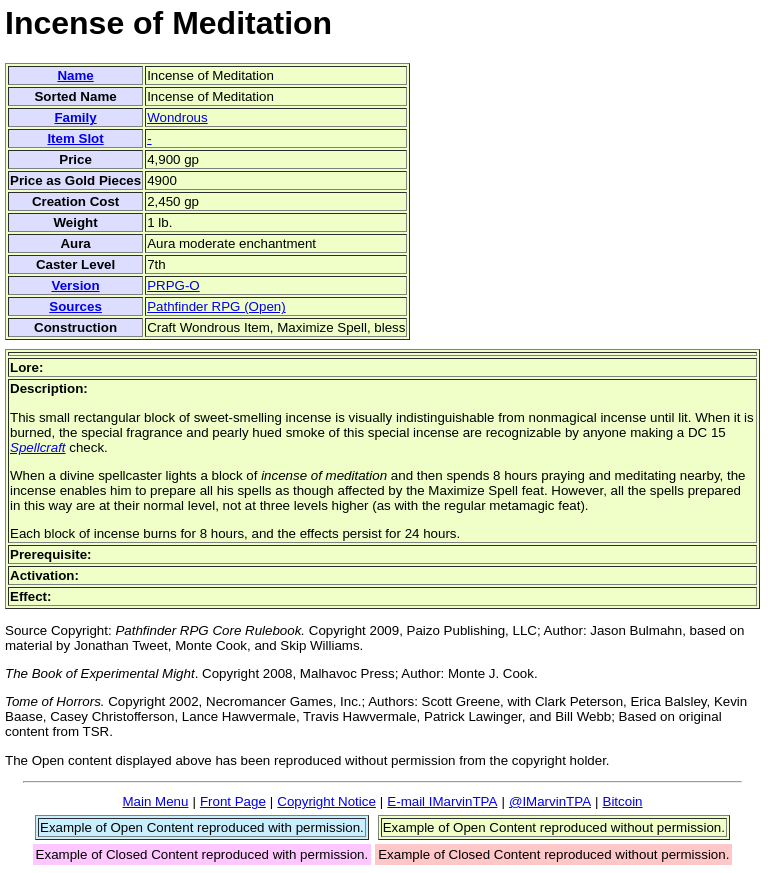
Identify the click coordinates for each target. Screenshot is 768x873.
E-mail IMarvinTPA (442, 801)
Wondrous (177, 117)
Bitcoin (623, 801)
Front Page (233, 801)
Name (75, 75)
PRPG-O (173, 285)
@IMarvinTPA (550, 801)
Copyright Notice (326, 801)
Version (75, 285)
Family (75, 117)
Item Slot (75, 138)
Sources (75, 306)
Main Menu (155, 801)
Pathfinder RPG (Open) (216, 306)
